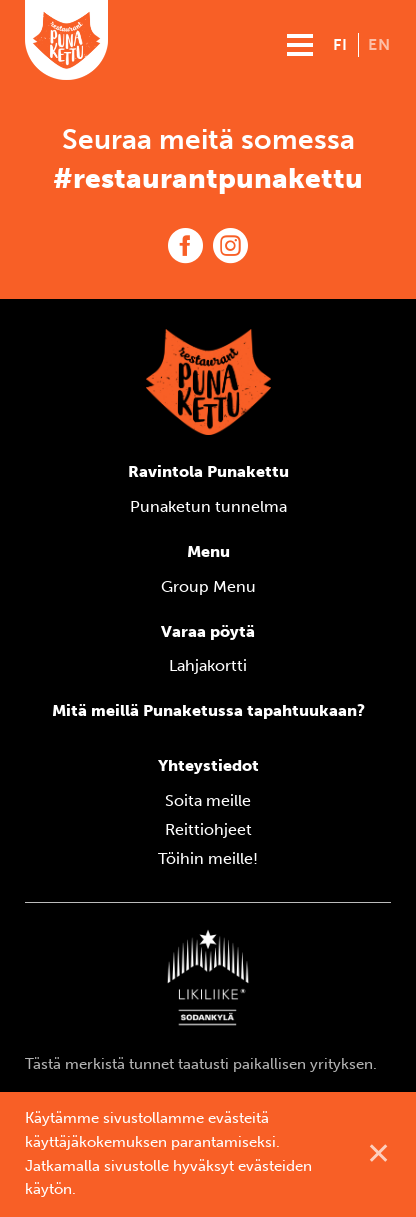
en (379, 44)
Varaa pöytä (208, 631)
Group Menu (208, 586)
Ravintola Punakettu (208, 471)
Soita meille (208, 800)
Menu (208, 551)
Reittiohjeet (208, 829)
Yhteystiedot (208, 765)
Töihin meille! (208, 858)
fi (340, 44)
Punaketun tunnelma (208, 506)
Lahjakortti (208, 665)
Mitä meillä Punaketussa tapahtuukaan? (208, 710)
